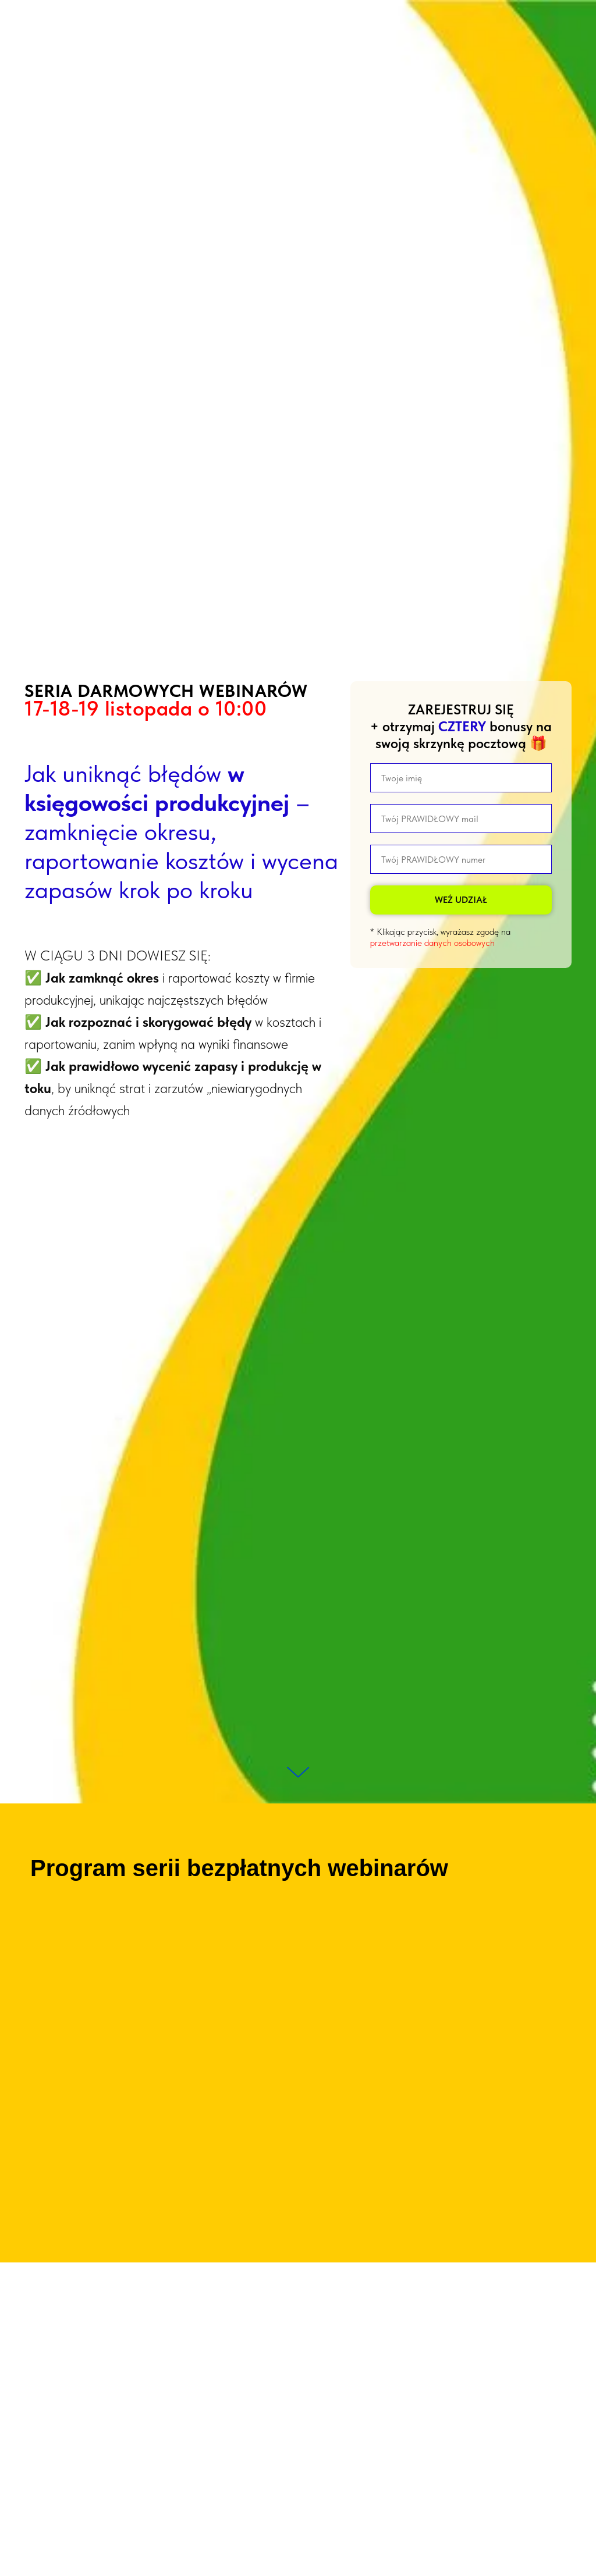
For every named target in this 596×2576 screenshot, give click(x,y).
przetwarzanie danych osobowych (432, 942)
